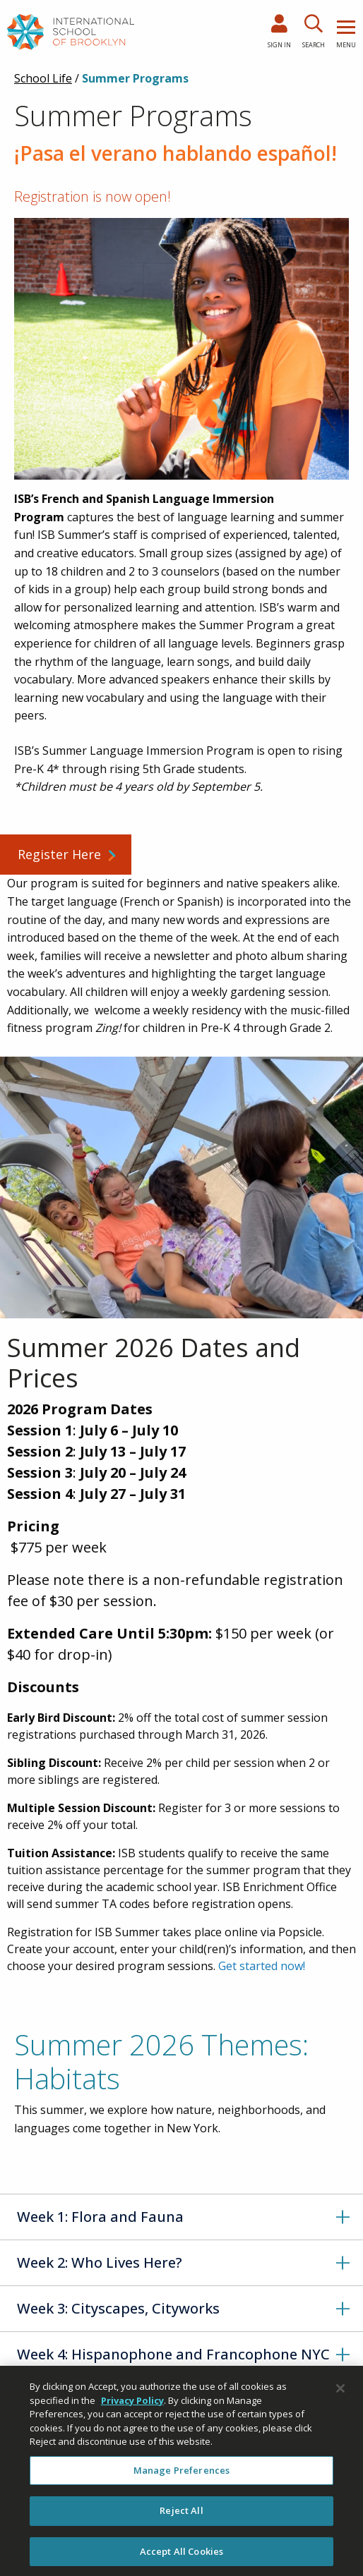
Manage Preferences (181, 2476)
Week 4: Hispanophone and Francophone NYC (173, 2354)
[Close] (340, 2394)
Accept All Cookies (181, 2557)
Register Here (59, 854)
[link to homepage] (70, 31)
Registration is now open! (92, 196)
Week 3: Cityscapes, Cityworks (118, 2308)
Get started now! (261, 1966)
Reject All (181, 2516)
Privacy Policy (132, 2406)
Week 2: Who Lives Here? (99, 2262)
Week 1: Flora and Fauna (100, 2216)
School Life (43, 78)
